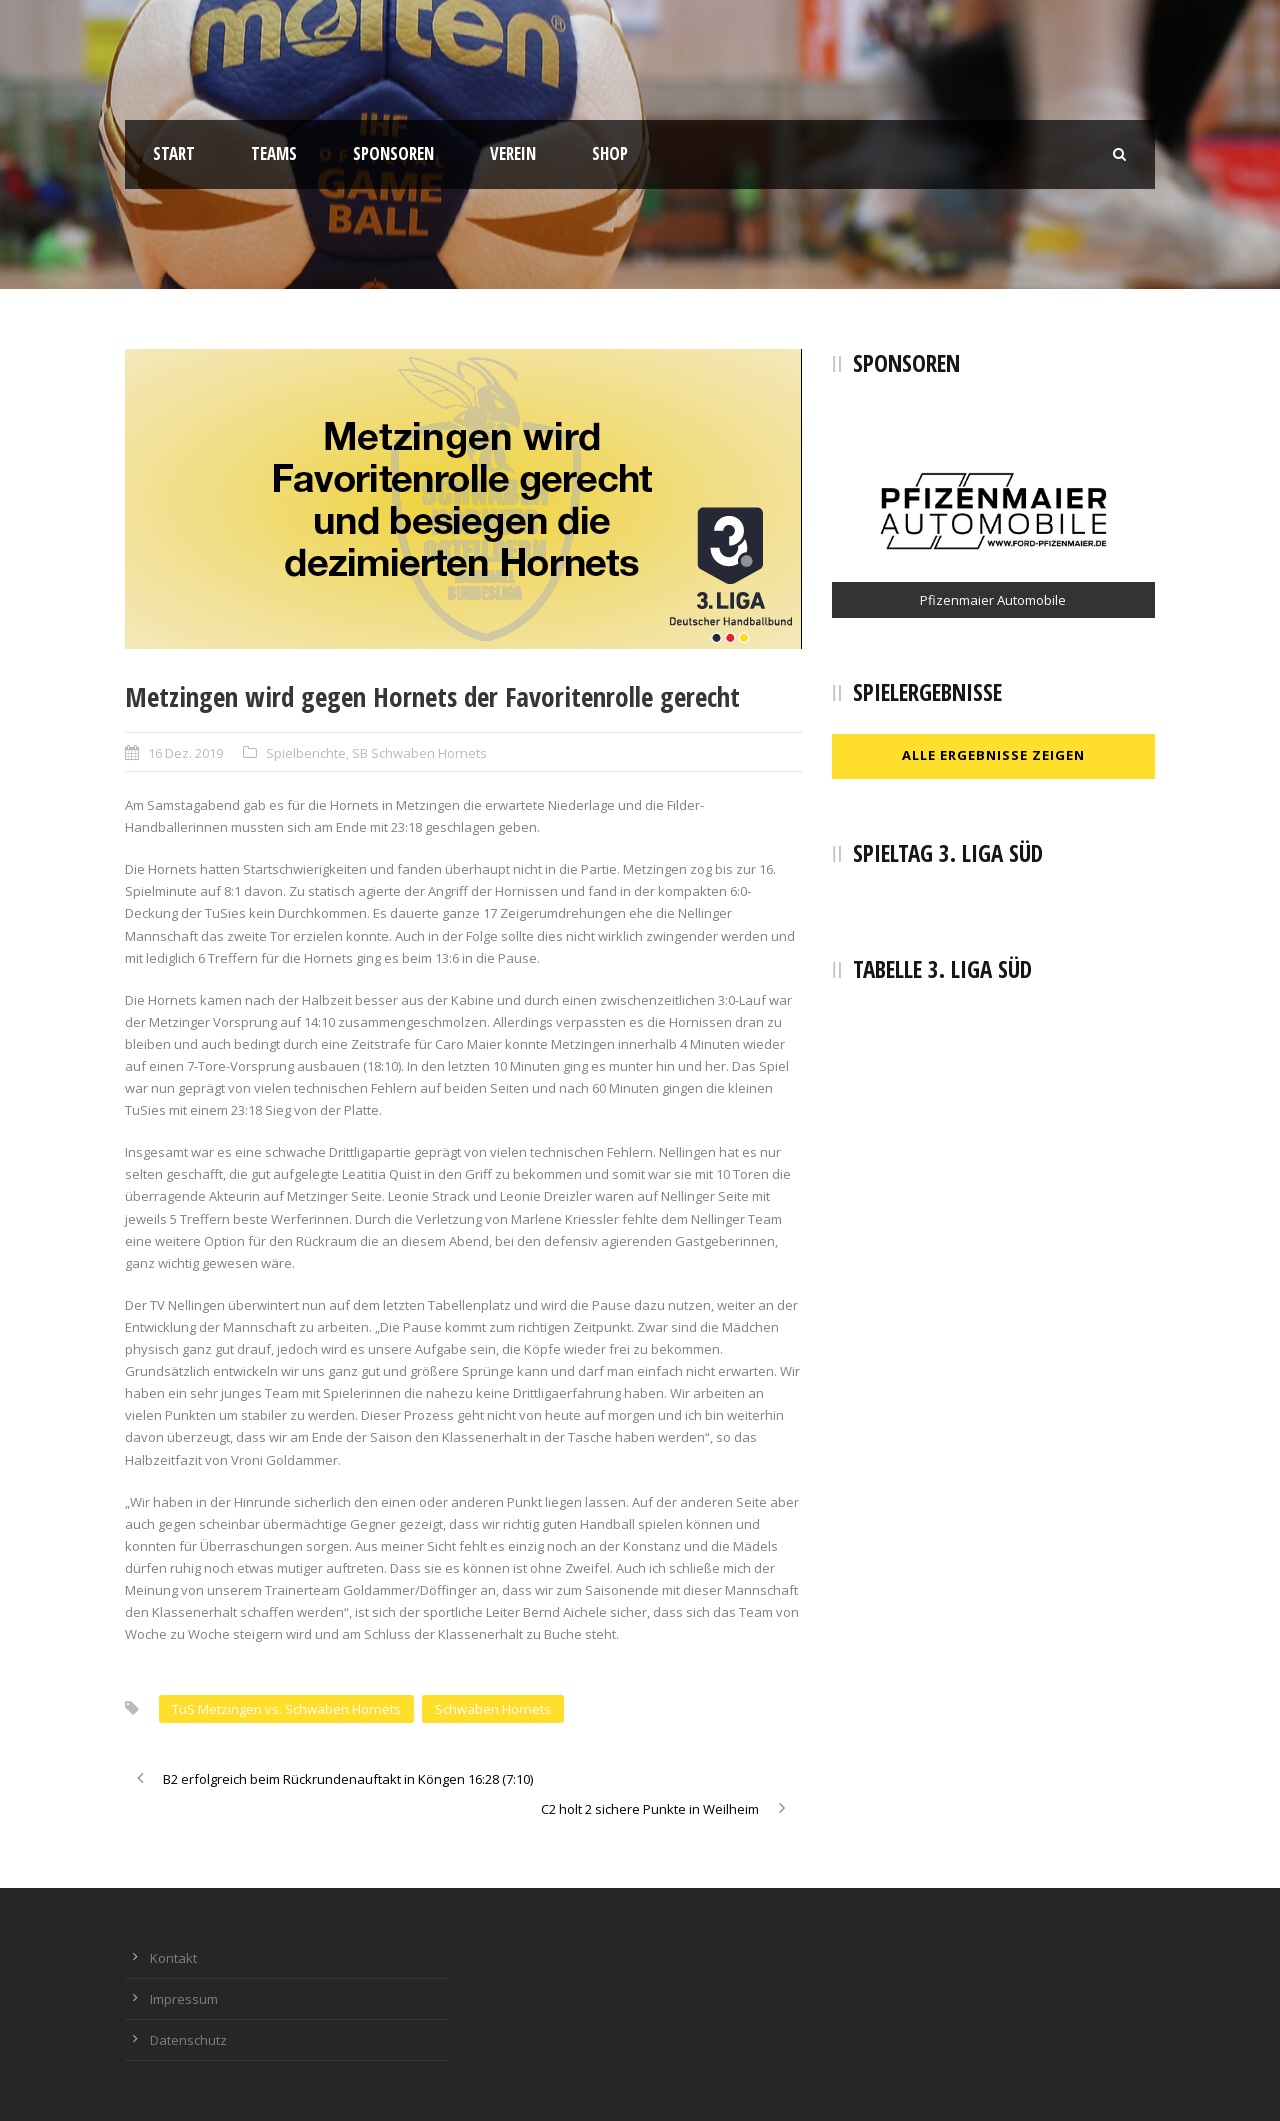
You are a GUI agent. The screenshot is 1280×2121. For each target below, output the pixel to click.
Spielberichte (306, 753)
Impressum (184, 1999)
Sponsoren (393, 153)
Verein (513, 153)
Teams (274, 153)
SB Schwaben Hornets (419, 753)
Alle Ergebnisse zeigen (993, 755)
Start (174, 153)
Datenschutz (188, 2040)
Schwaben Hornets (493, 1709)
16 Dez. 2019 (185, 753)
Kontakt (173, 1958)
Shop (610, 153)
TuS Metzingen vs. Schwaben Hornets (286, 1709)
